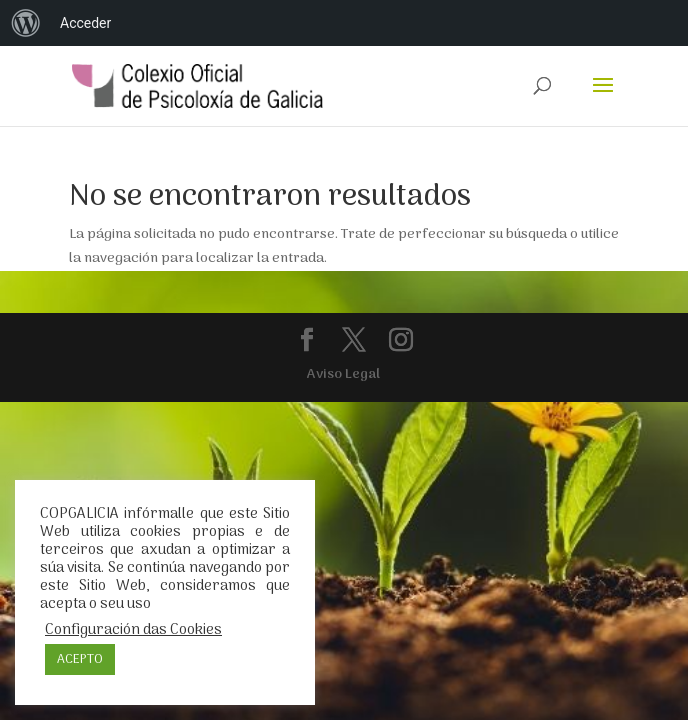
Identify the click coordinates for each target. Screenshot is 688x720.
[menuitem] (26, 23)
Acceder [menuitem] (85, 23)
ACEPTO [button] (80, 659)
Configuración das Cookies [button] (133, 630)
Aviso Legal (343, 374)
